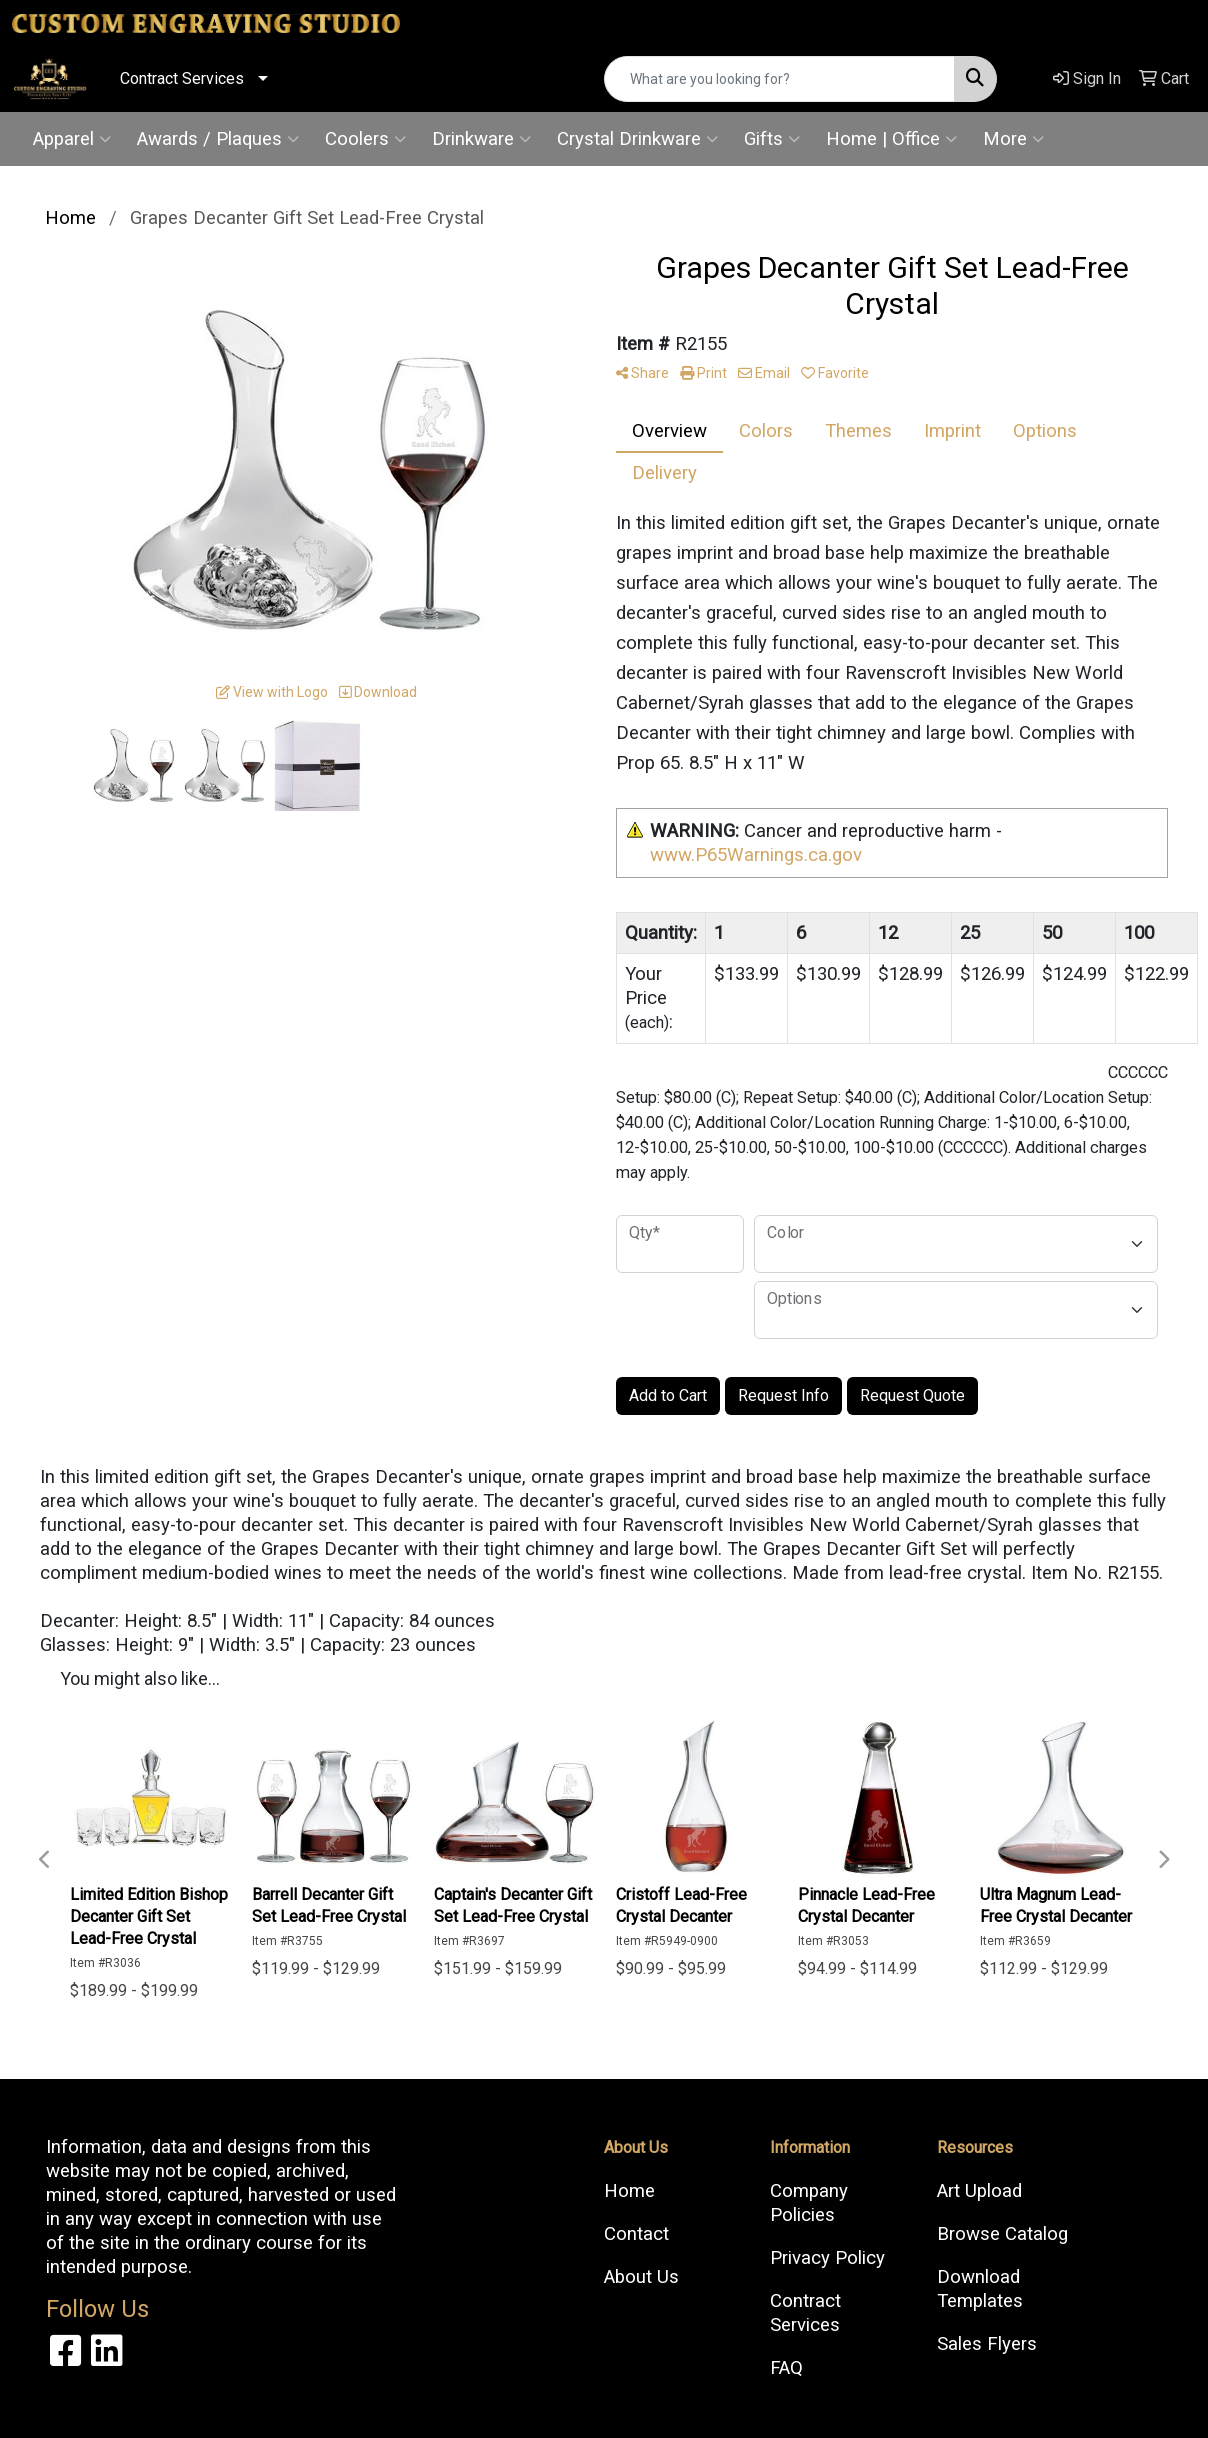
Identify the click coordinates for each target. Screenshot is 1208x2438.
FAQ (786, 2368)
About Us (641, 2277)
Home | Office (891, 139)
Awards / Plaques (218, 139)
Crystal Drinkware (637, 139)
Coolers (365, 139)
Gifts (772, 139)
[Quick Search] (779, 79)
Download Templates (980, 2289)
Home (629, 2191)
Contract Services (182, 78)
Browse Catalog (1002, 2234)
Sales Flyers (987, 2344)
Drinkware (481, 139)
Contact (636, 2234)
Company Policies (809, 2203)
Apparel (72, 139)
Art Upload (979, 2191)
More (1013, 139)
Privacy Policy (827, 2258)
